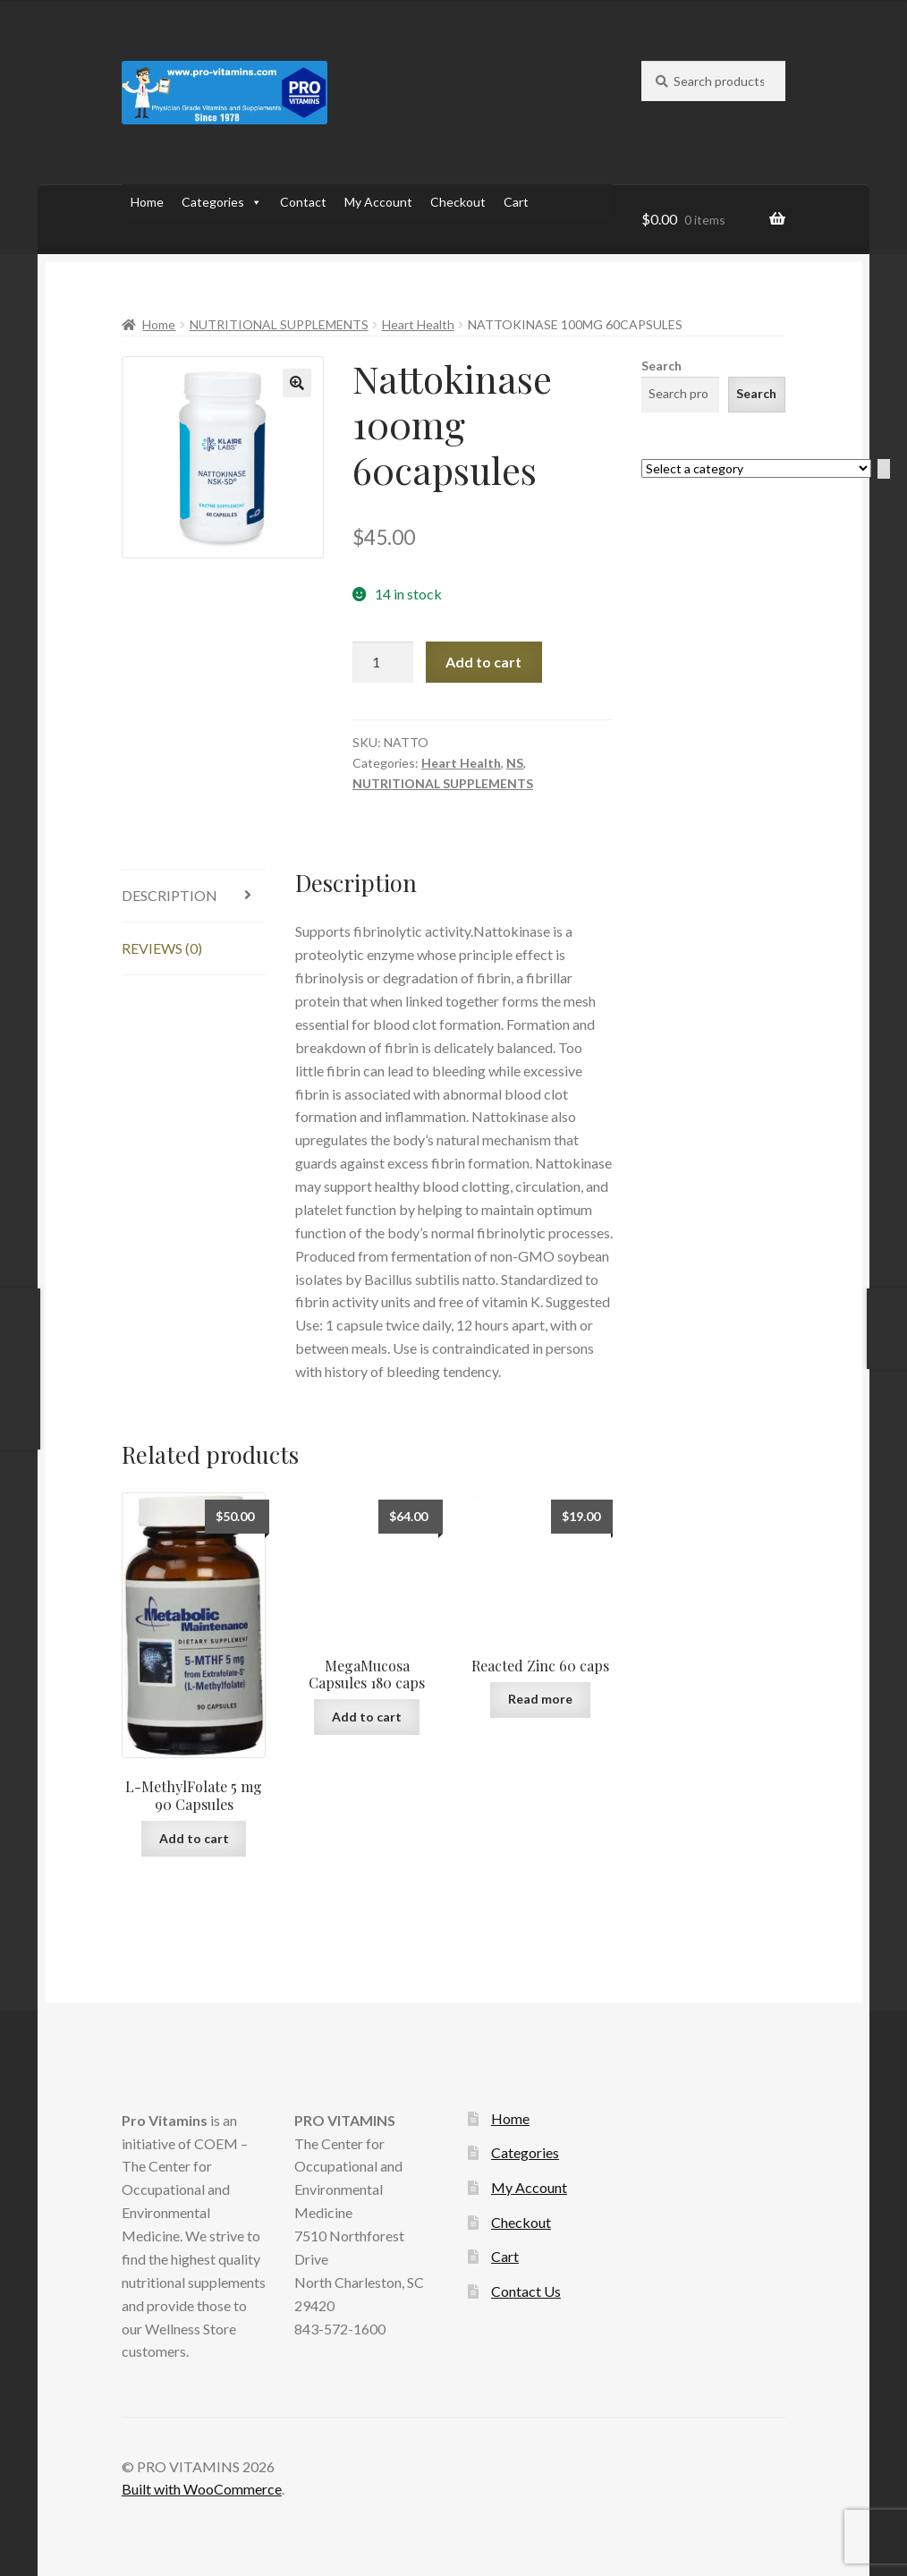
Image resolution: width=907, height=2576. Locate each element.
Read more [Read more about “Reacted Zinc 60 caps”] (540, 1698)
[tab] (194, 896)
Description (169, 895)
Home (147, 201)
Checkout (458, 201)
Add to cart (483, 661)
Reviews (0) (162, 947)
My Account (378, 201)
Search (661, 365)
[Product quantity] (382, 662)
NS (514, 762)
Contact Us (526, 2291)
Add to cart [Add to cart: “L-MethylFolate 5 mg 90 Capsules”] (194, 1838)
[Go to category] (883, 469)
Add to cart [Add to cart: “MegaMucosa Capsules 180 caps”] (367, 1716)
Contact (303, 201)
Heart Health (418, 324)
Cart (516, 201)
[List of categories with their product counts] (756, 468)
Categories (222, 202)
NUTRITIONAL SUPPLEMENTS (279, 324)
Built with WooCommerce (202, 2488)
